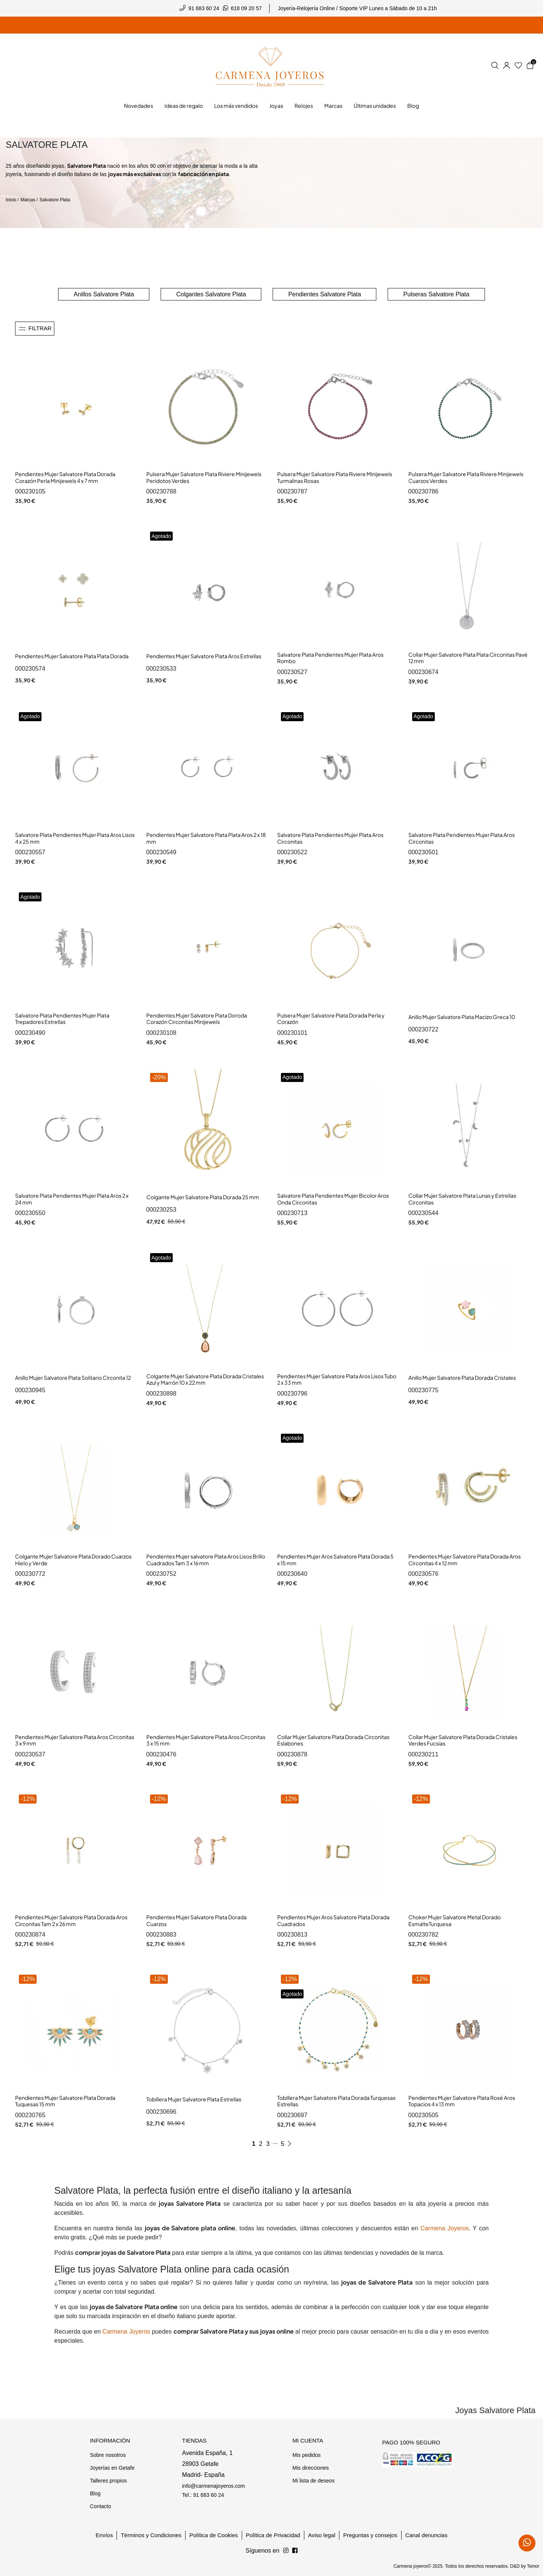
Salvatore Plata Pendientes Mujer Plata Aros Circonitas (330, 838)
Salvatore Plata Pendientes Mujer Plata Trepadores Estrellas (62, 1018)
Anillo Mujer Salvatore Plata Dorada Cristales (462, 1377)
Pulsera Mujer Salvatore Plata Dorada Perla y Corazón (331, 1018)
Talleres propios (108, 2481)
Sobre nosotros (108, 2455)
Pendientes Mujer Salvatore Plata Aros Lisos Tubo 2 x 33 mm (336, 1379)
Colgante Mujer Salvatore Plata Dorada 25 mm (202, 1197)
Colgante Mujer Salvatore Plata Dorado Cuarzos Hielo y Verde (73, 1559)
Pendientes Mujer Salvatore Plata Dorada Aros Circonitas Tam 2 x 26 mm (71, 1920)
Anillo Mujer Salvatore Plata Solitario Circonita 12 (73, 1377)
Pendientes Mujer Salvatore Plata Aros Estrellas (203, 656)
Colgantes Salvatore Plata (211, 294)
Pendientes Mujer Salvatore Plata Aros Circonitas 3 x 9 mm (74, 1740)
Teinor (533, 2566)
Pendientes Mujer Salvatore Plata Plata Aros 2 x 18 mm (206, 838)
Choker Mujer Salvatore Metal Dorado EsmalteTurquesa (454, 1920)
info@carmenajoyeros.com (213, 2486)
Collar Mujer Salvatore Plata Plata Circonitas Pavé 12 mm (468, 658)
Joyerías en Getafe (112, 2468)
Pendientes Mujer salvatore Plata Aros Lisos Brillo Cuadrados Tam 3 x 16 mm (205, 1559)
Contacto (100, 2506)
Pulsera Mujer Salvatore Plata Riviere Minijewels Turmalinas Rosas (334, 477)
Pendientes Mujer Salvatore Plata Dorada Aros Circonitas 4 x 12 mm (464, 1559)
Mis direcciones (310, 2468)
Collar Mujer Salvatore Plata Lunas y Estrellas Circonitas (462, 1199)
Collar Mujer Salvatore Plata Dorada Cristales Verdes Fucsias (462, 1740)
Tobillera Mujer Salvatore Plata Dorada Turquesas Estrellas (336, 2101)
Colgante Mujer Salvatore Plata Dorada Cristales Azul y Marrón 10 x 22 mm (205, 1379)
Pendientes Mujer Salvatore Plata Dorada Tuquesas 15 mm (65, 2101)
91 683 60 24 (204, 8)
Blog (95, 2493)
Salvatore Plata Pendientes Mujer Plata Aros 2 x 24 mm (72, 1199)
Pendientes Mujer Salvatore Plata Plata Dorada (72, 656)
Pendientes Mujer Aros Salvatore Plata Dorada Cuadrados (333, 1920)
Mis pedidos (306, 2455)
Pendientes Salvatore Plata (324, 294)
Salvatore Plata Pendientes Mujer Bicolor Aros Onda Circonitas (333, 1199)
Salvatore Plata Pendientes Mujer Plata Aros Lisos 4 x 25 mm (75, 838)
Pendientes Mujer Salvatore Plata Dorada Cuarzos (196, 1920)
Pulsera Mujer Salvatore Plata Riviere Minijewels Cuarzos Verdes (465, 477)
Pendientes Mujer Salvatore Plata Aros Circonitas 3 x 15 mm (205, 1740)
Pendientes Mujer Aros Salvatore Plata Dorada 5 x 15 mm (335, 1559)
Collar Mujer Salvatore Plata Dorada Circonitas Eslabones (333, 1740)
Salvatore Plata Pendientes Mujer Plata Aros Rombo (330, 658)
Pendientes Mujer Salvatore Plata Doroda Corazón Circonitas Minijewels (196, 1018)
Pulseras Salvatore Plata (436, 294)
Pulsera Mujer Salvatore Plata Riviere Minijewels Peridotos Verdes (203, 477)
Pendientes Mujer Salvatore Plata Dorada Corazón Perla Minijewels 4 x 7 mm (65, 477)
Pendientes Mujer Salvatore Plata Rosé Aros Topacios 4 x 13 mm (461, 2101)
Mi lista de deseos (313, 2481)
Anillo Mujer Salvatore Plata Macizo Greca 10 (461, 1016)
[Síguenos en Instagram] (295, 2550)
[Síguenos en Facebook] (285, 2550)
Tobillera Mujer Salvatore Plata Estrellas (193, 2099)
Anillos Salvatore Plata (104, 294)
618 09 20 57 (246, 8)
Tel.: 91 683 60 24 (203, 2495)
